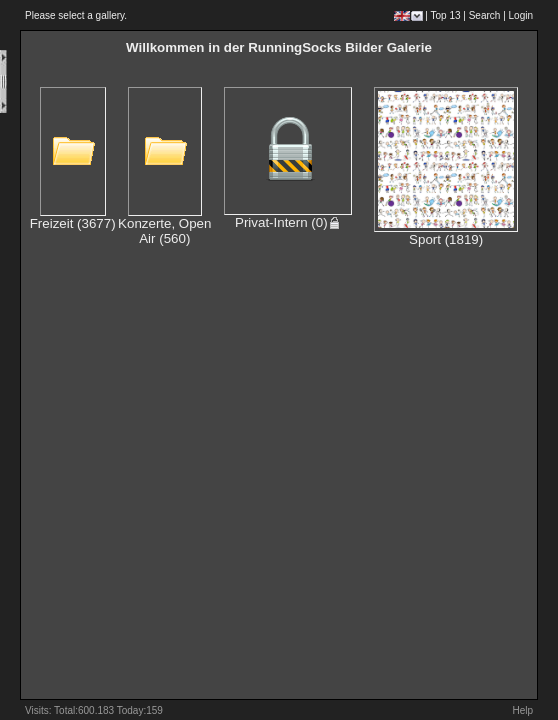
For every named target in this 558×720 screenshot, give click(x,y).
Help (522, 710)
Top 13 (446, 15)
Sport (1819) (446, 239)
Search (485, 15)
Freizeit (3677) (73, 223)
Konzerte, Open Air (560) (164, 231)
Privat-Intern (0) (288, 222)
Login (521, 15)
